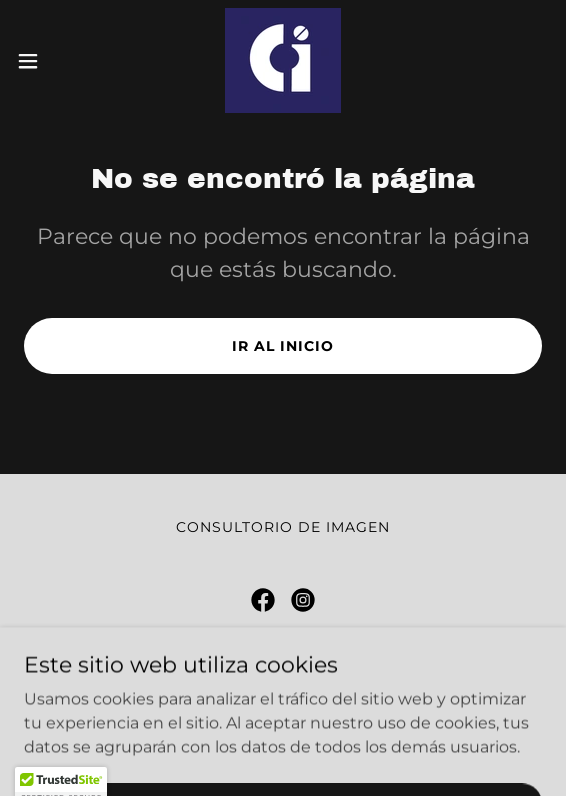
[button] (49, 61)
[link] (283, 60)
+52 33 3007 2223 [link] (329, 711)
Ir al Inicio (283, 346)
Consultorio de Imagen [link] (283, 527)
